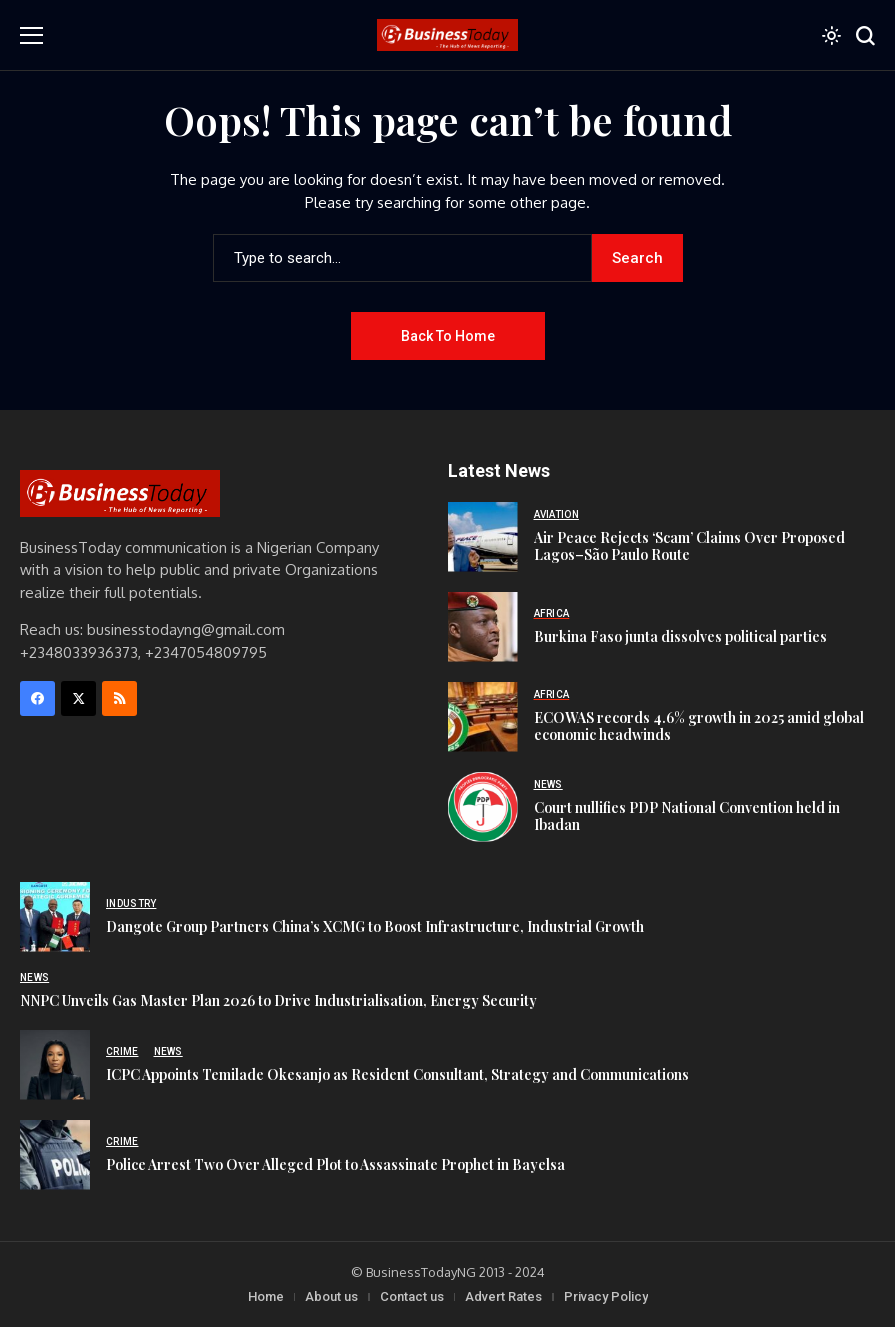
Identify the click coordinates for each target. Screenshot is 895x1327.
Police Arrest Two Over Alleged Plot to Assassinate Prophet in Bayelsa (335, 1164)
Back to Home (448, 336)
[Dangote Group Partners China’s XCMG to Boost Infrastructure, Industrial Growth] (55, 917)
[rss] (119, 698)
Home (266, 1296)
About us (331, 1296)
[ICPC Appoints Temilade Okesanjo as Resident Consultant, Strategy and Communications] (55, 1065)
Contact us (412, 1296)
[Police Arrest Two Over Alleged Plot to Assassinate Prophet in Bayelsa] (55, 1155)
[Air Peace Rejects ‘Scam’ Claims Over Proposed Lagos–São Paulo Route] (483, 537)
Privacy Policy (606, 1296)
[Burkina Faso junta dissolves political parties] (483, 627)
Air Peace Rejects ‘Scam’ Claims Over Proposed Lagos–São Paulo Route (689, 546)
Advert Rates (503, 1296)
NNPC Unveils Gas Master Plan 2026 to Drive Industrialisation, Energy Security (278, 1000)
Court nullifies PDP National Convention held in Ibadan (687, 816)
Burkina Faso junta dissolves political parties (680, 636)
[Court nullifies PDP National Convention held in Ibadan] (483, 807)
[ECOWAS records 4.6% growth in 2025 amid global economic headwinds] (483, 717)
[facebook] (37, 698)
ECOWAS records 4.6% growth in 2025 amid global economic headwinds (699, 726)
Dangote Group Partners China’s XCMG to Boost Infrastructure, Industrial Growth (375, 926)
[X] (78, 698)
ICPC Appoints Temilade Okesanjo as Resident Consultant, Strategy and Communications (397, 1074)
